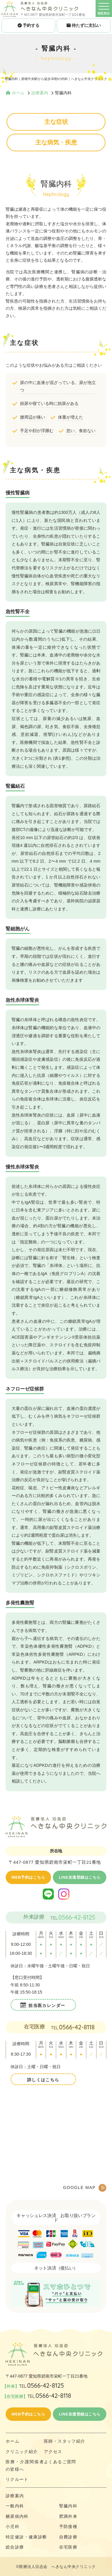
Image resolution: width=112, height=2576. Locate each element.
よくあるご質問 (60, 2461)
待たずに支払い (83, 25)
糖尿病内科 (17, 2516)
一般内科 (15, 2505)
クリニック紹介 (22, 2451)
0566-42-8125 (77, 1917)
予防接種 (68, 2526)
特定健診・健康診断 (26, 2537)
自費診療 (68, 2537)
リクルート (17, 2479)
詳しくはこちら (43, 2079)
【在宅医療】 (36, 2396)
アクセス (53, 2451)
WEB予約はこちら (28, 1877)
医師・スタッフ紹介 (64, 2441)
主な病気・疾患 (56, 142)
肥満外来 (68, 2516)
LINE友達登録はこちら (80, 1877)
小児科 (12, 2526)
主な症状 (56, 121)
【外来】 (33, 2386)
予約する (28, 25)
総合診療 (15, 2547)
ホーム (12, 2441)
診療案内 (15, 2495)
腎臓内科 (68, 2505)
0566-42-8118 (77, 2027)
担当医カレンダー (46, 2005)
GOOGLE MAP (79, 2187)
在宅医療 (68, 2547)
